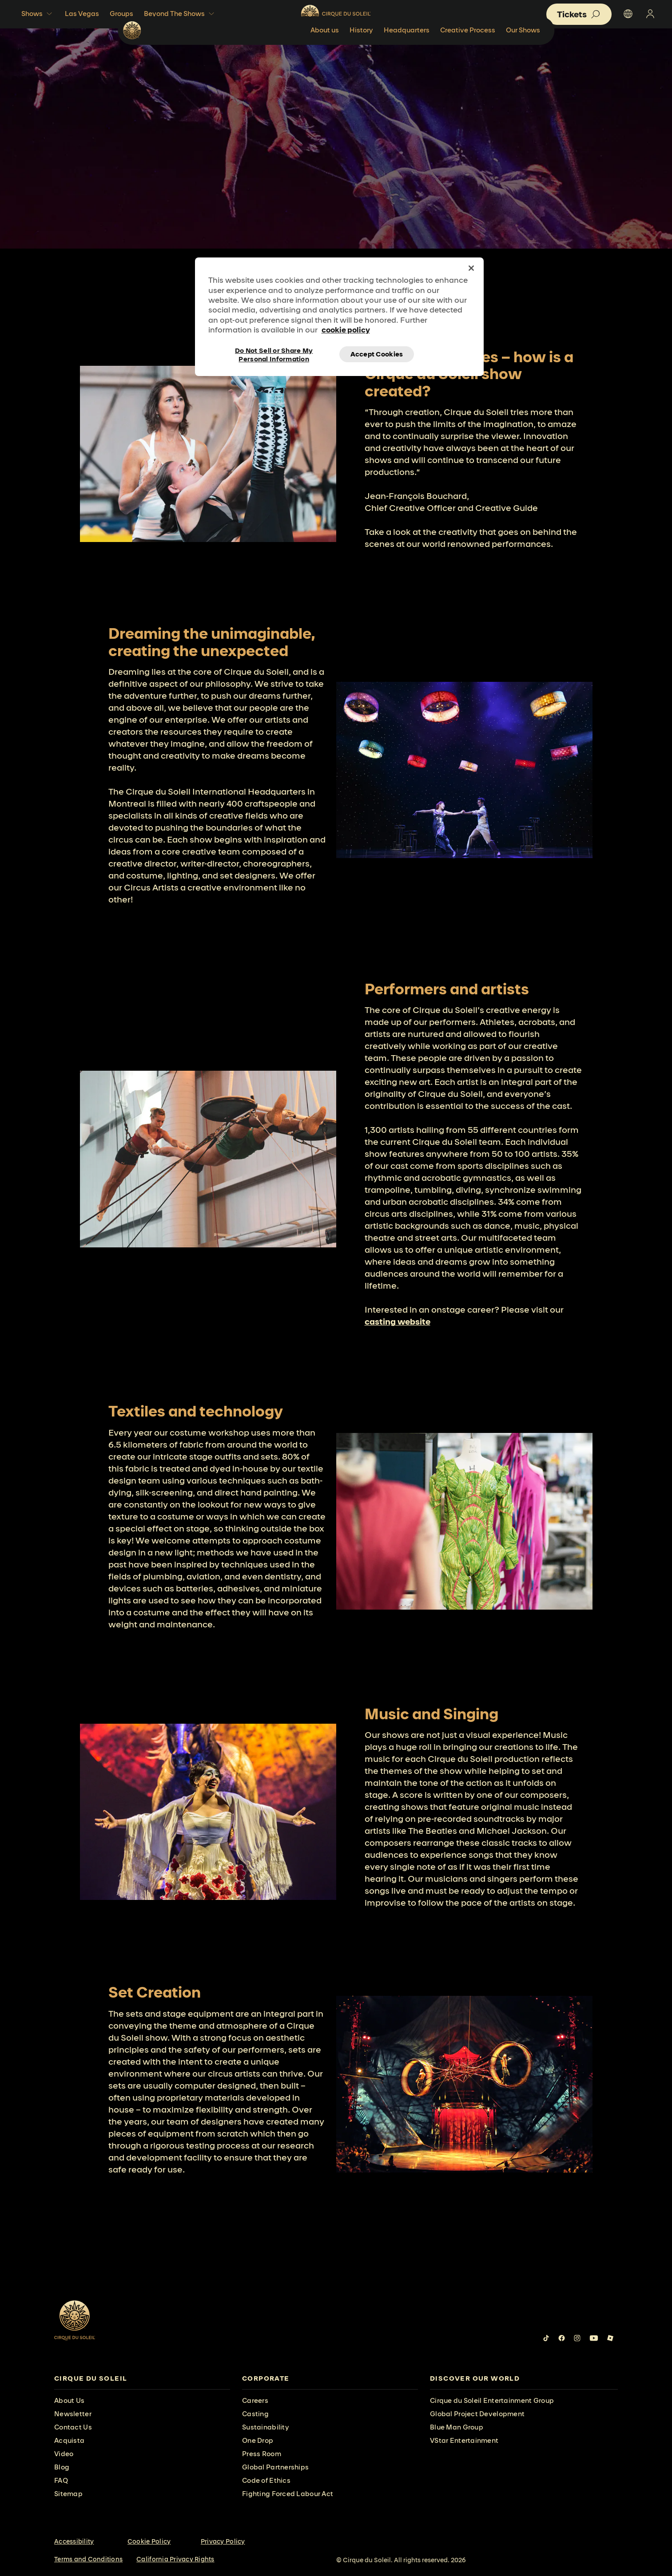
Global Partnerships (275, 2467)
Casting (255, 2414)
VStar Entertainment (464, 2440)
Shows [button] (37, 14)
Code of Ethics (266, 2480)
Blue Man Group (456, 2427)
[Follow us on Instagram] (577, 2338)
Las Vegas (82, 13)
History (421, 51)
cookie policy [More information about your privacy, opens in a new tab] (346, 329)
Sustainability (265, 2427)
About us (384, 51)
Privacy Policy (223, 2541)
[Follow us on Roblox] (610, 2338)
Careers (255, 2400)
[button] (579, 14)
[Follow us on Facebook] (561, 2338)
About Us (69, 2400)
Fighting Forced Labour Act (287, 2493)
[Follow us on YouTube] (594, 2338)
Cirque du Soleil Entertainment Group (492, 2400)
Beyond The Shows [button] (180, 14)
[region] (339, 316)
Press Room (261, 2453)
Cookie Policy (149, 2541)
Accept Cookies (376, 354)
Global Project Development (477, 2414)
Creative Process (527, 51)
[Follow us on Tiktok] (546, 2338)
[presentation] (142, 2379)
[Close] (471, 268)
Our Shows (582, 51)
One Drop (257, 2440)
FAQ (61, 2480)
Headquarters (466, 51)
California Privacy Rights (175, 2559)
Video (63, 2453)
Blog (61, 2467)
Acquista (69, 2440)
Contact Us (73, 2427)
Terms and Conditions (88, 2559)
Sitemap (68, 2493)
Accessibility (74, 2541)
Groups (121, 13)
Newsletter (72, 2414)
